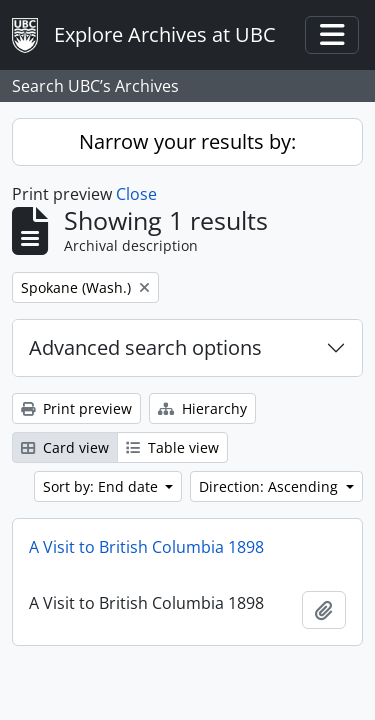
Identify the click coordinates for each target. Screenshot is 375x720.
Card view (65, 447)
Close (136, 194)
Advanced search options (145, 347)
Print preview (76, 408)
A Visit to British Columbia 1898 (146, 547)
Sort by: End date (102, 486)
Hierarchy (202, 408)
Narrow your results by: (187, 141)
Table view (172, 447)
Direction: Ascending (270, 486)
